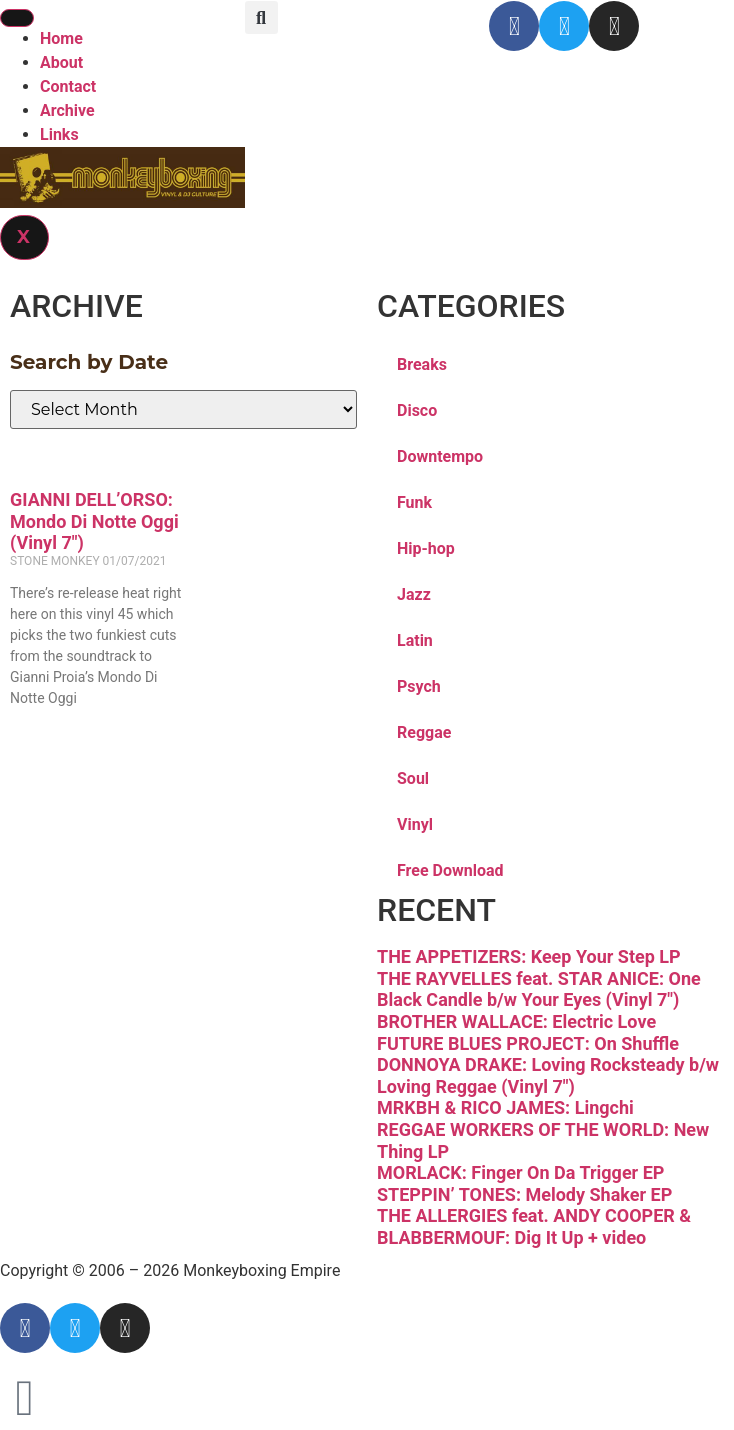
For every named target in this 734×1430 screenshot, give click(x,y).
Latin (415, 640)
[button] (261, 17)
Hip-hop (426, 548)
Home (61, 38)
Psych (419, 686)
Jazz (414, 594)
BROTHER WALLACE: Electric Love (516, 1021)
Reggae (424, 732)
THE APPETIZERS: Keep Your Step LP (529, 956)
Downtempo (440, 456)
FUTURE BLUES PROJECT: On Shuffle (528, 1043)
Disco (417, 410)
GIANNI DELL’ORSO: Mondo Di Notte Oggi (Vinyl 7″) (94, 521)
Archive (67, 110)
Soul (413, 778)
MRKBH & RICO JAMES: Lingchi (505, 1107)
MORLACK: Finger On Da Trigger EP (520, 1172)
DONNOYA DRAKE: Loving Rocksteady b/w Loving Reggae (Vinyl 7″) (548, 1075)
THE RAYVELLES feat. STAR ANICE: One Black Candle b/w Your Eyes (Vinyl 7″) (539, 989)
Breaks (422, 364)
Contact (68, 86)
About (61, 62)
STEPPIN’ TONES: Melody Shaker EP (524, 1194)
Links (59, 134)
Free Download (450, 870)
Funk (414, 502)
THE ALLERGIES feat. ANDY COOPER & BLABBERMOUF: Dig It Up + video (534, 1226)
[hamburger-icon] (17, 18)
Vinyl (415, 824)
